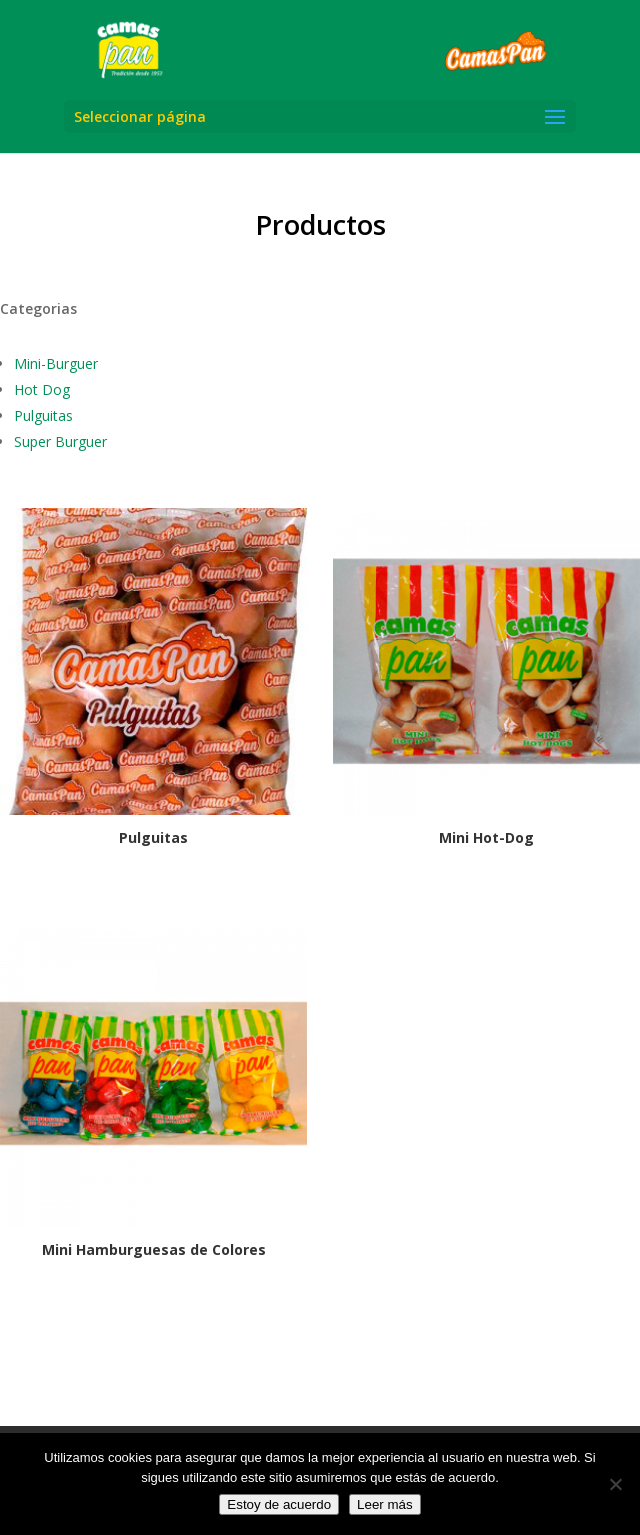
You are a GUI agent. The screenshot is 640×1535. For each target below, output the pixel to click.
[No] (615, 1484)
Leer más (385, 1504)
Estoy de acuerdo (279, 1504)
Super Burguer (60, 441)
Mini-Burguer (56, 363)
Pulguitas (43, 415)
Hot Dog (42, 389)
